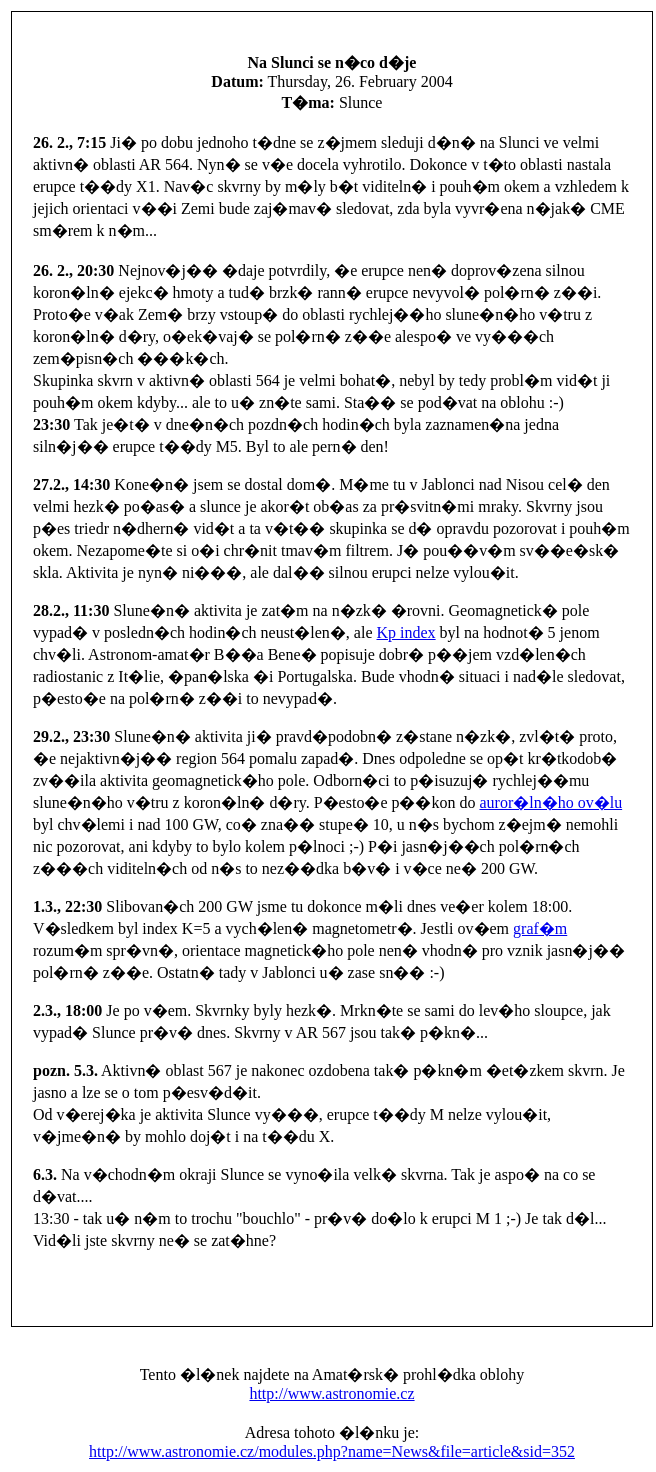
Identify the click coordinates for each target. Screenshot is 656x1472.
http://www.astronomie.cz (331, 1393)
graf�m (540, 928)
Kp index (406, 632)
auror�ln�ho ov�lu (550, 802)
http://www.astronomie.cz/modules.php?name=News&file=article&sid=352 (332, 1451)
